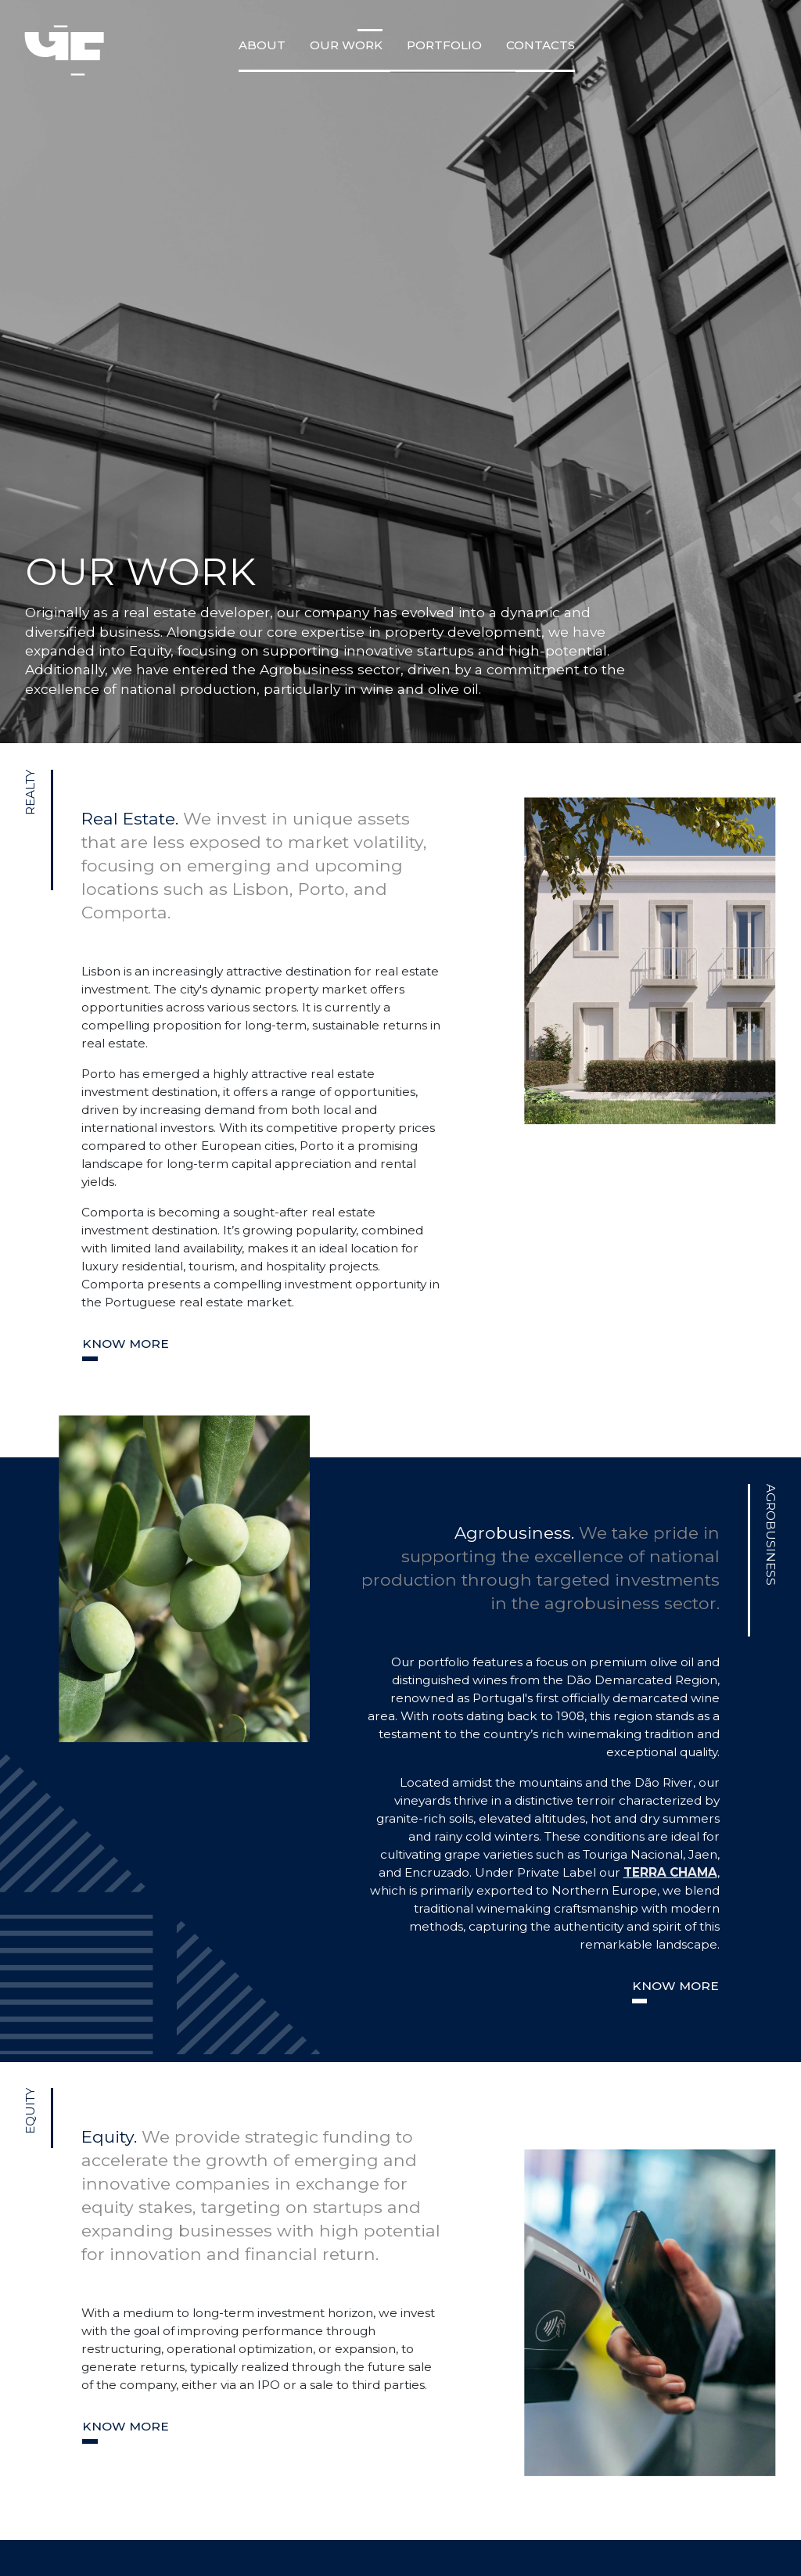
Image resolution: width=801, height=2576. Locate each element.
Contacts (540, 45)
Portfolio (444, 45)
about (262, 45)
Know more (125, 1343)
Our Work (346, 45)
